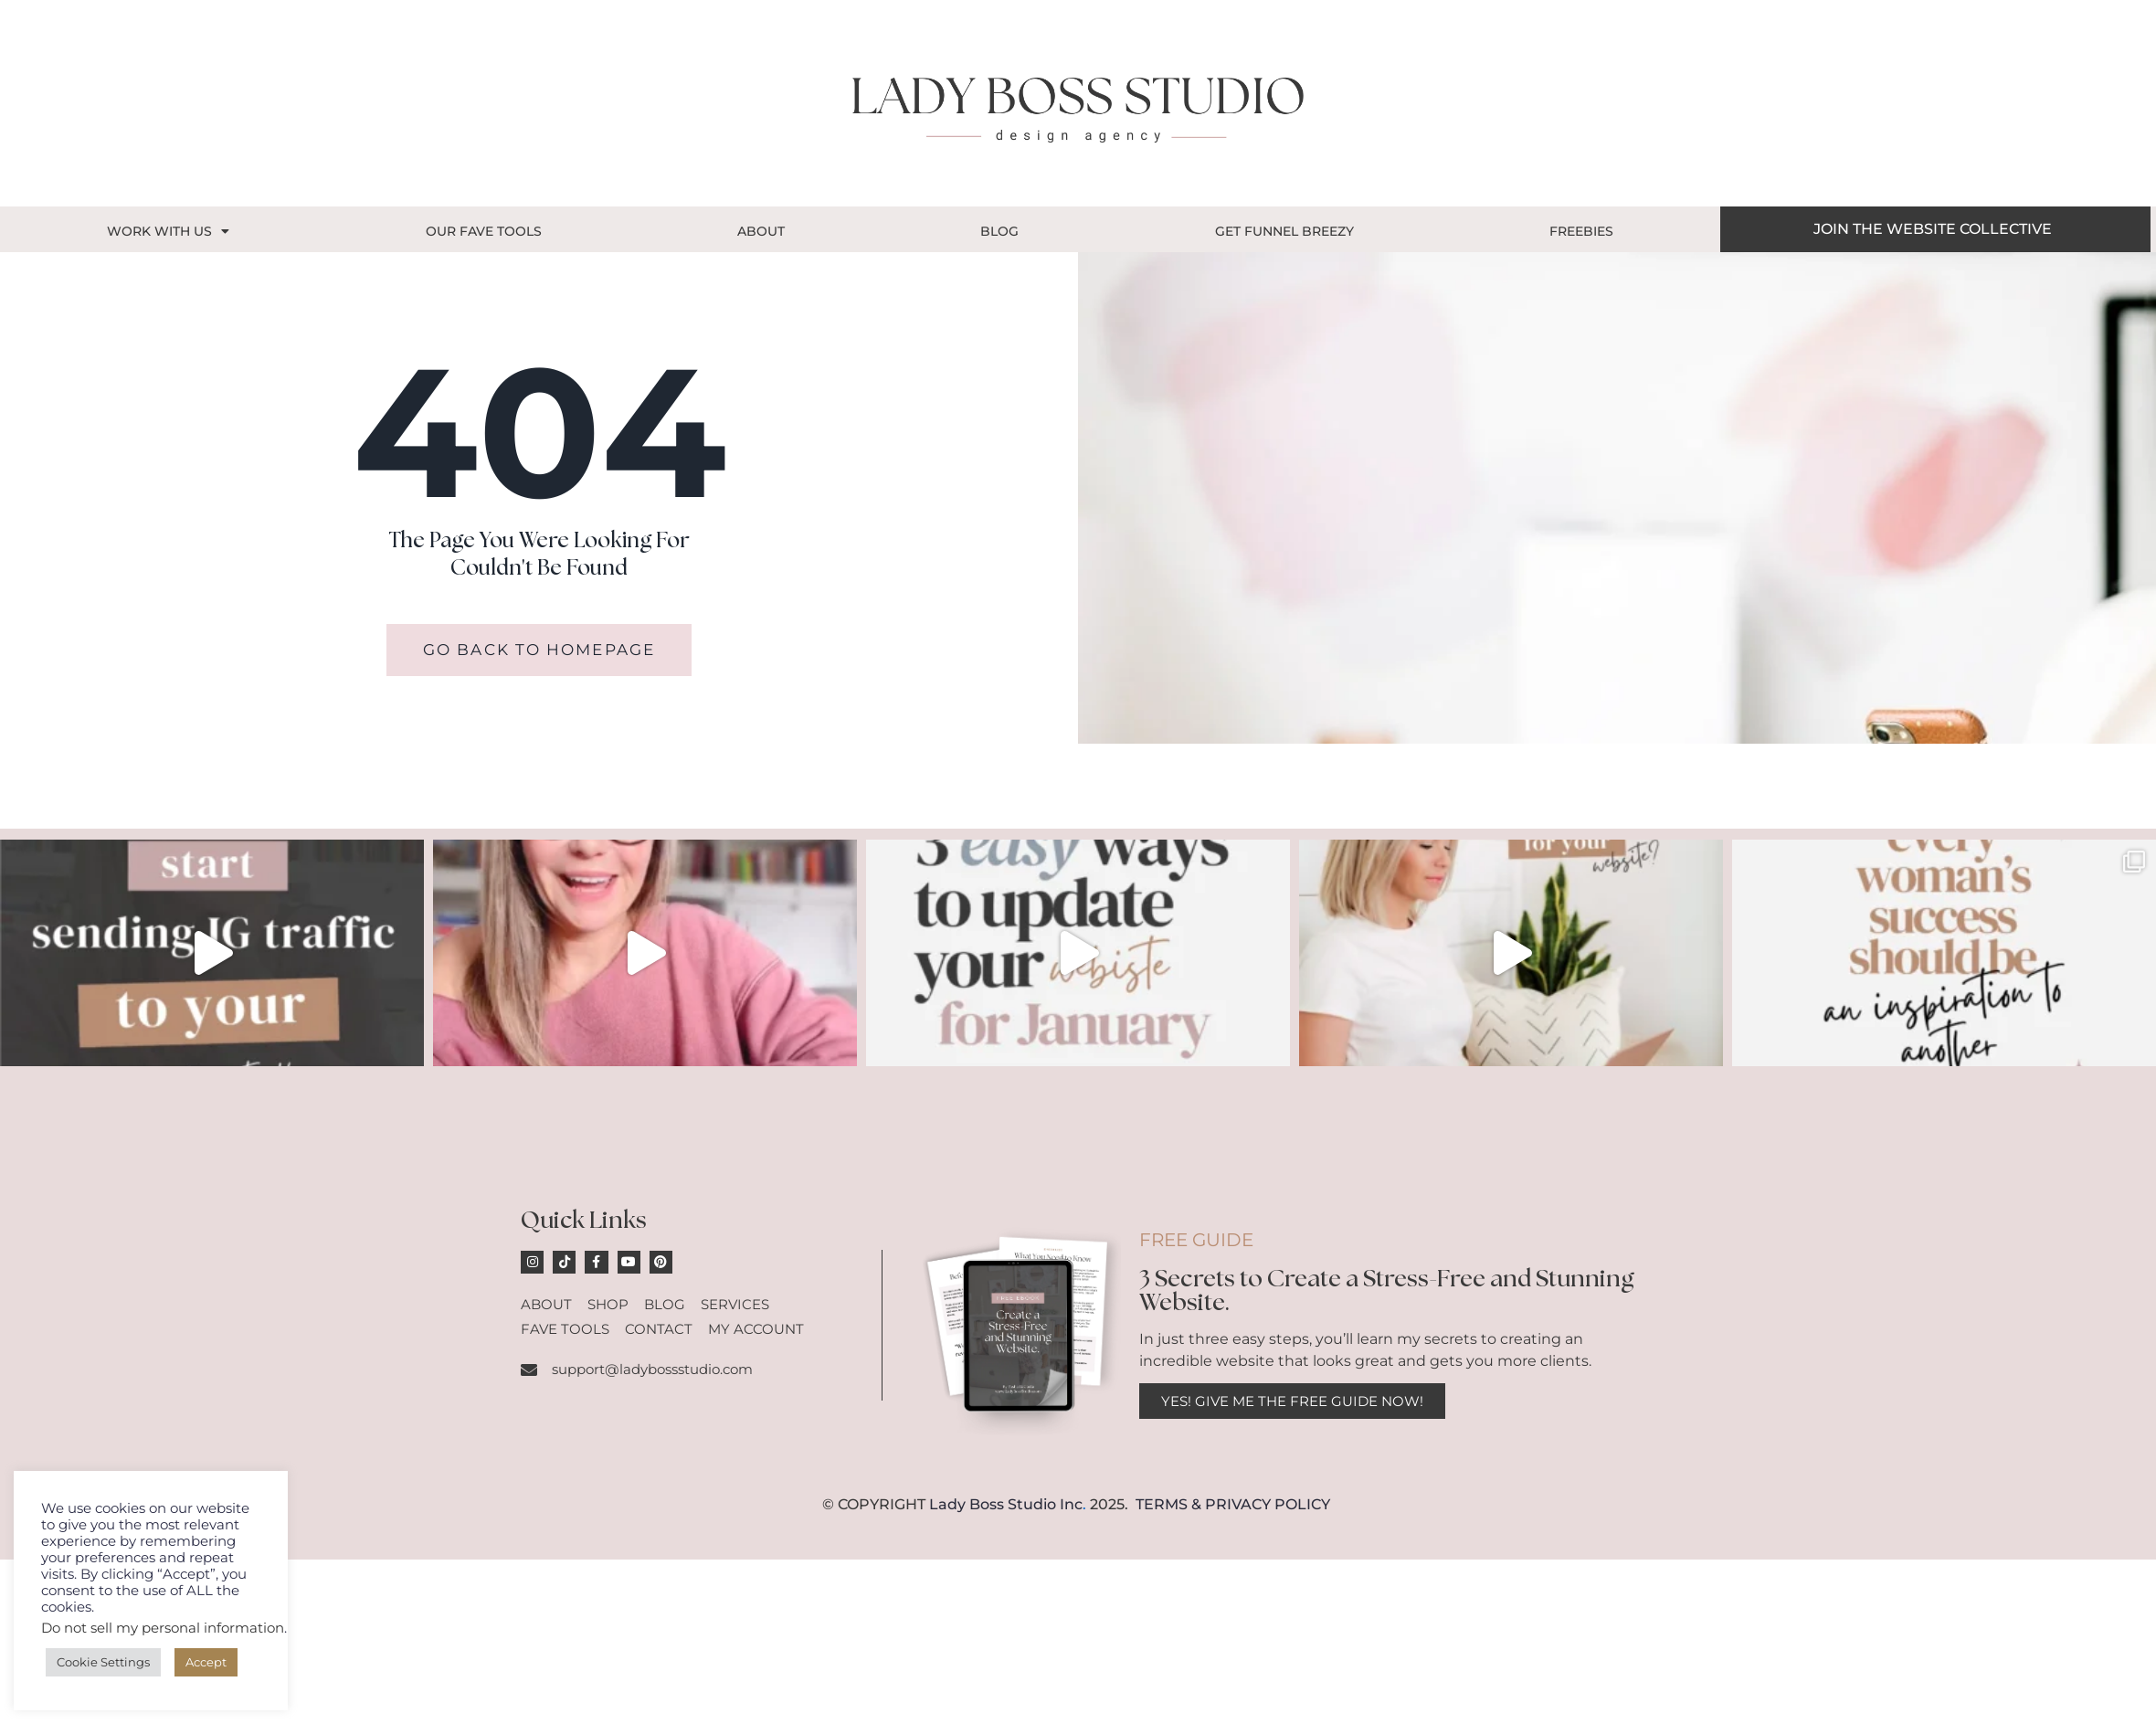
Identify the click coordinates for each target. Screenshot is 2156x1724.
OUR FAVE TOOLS (484, 231)
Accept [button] (206, 1662)
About (761, 231)
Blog (999, 231)
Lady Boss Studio (992, 1505)
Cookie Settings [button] (103, 1662)
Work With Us (168, 231)
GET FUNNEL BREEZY (1284, 231)
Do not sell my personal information (162, 1628)
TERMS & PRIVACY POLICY (1233, 1505)
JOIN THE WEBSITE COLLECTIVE (1932, 229)
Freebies (1581, 231)
